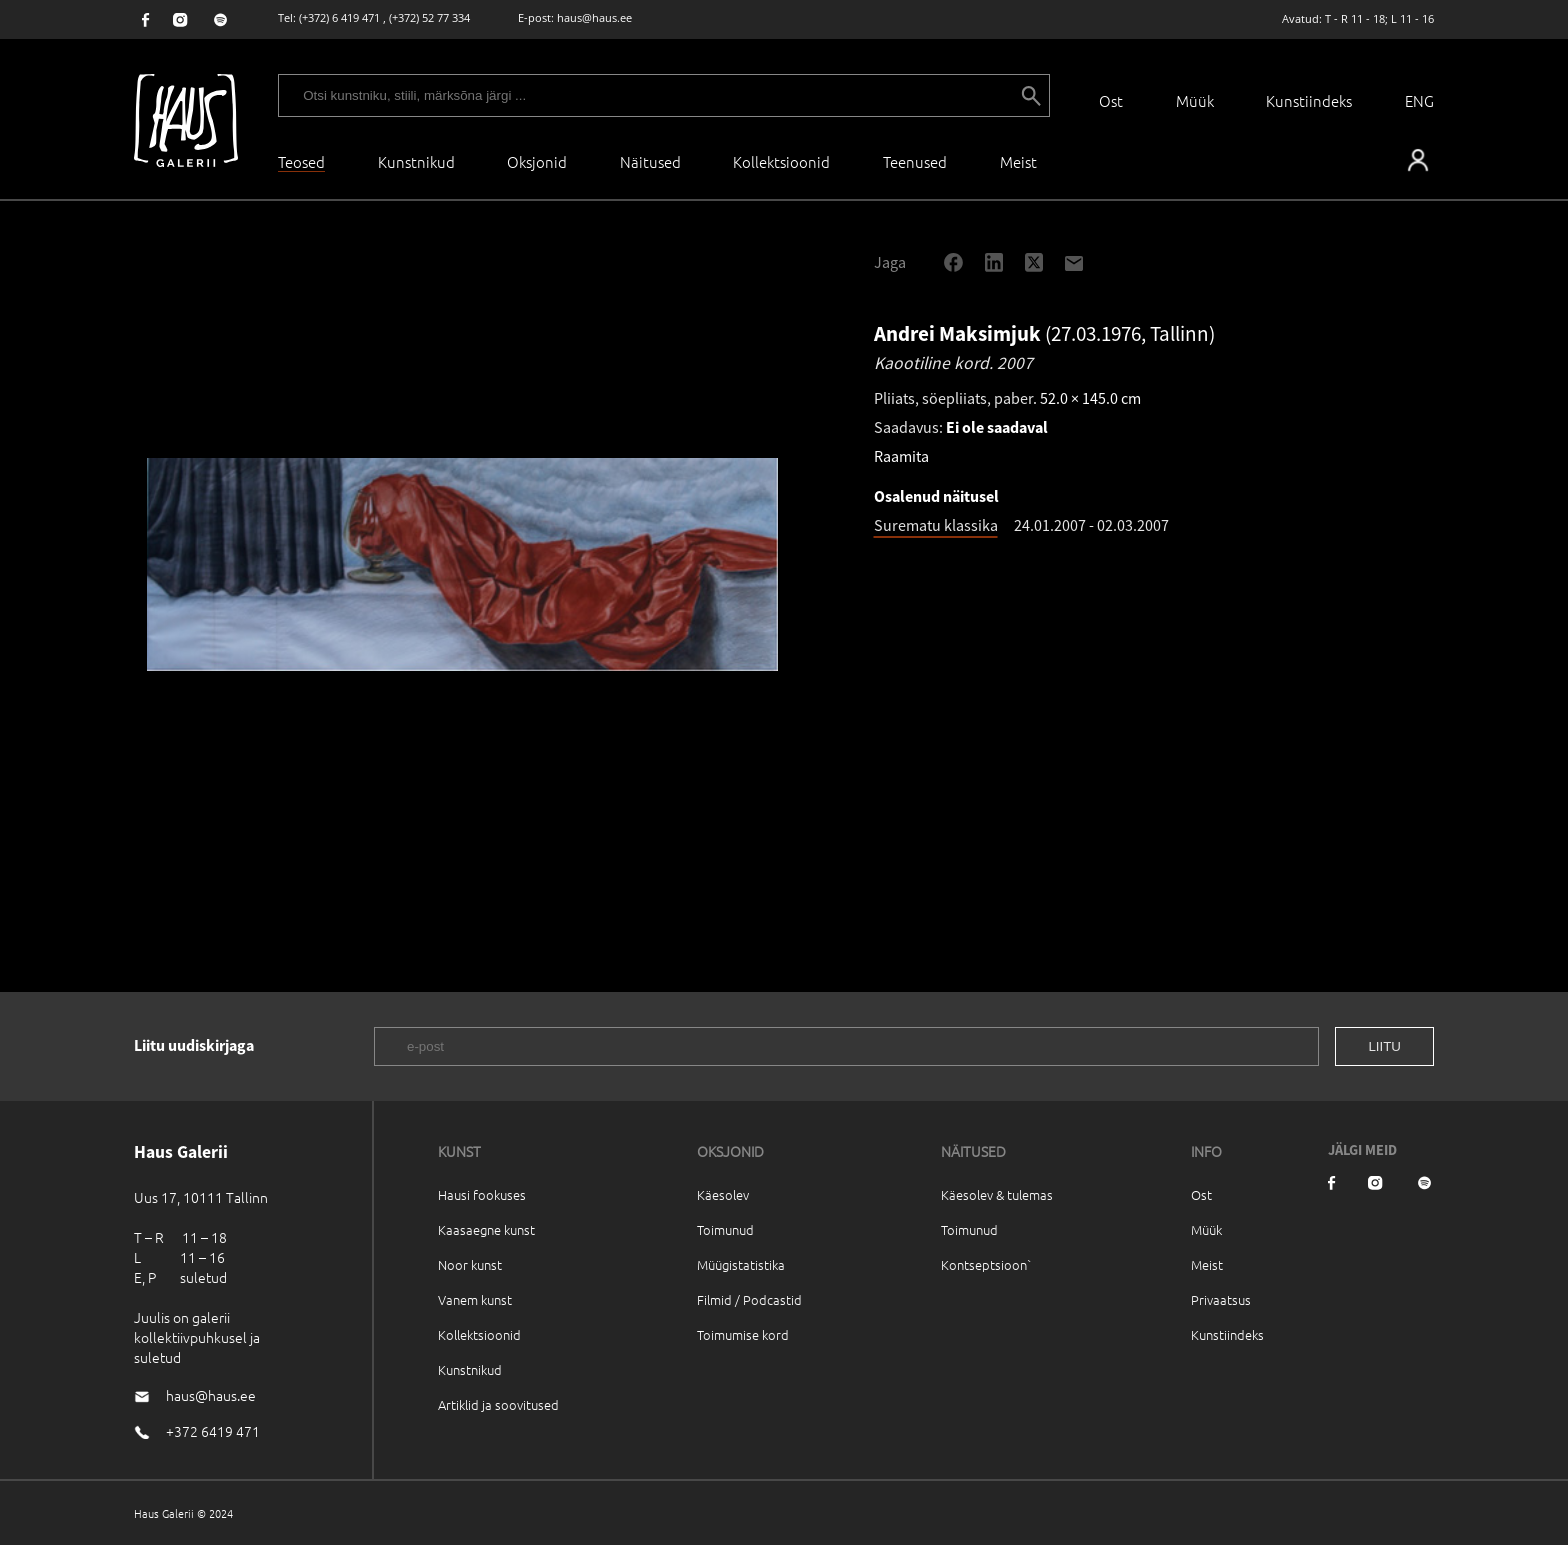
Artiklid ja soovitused (498, 1404)
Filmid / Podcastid (749, 1299)
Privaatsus (1221, 1299)
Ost (1111, 100)
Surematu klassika (936, 525)
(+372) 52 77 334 (429, 17)
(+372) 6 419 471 (339, 17)
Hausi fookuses (482, 1194)
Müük (1195, 100)
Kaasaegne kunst (486, 1229)
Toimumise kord (743, 1334)
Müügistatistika (741, 1264)
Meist (1207, 1264)
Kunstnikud (416, 161)
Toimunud (725, 1229)
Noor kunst (470, 1264)
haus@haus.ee (594, 17)
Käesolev (723, 1194)
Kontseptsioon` (986, 1264)
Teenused (915, 161)
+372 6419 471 (213, 1431)
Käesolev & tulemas (997, 1194)
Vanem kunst (475, 1299)
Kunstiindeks (1309, 100)
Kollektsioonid (781, 161)
